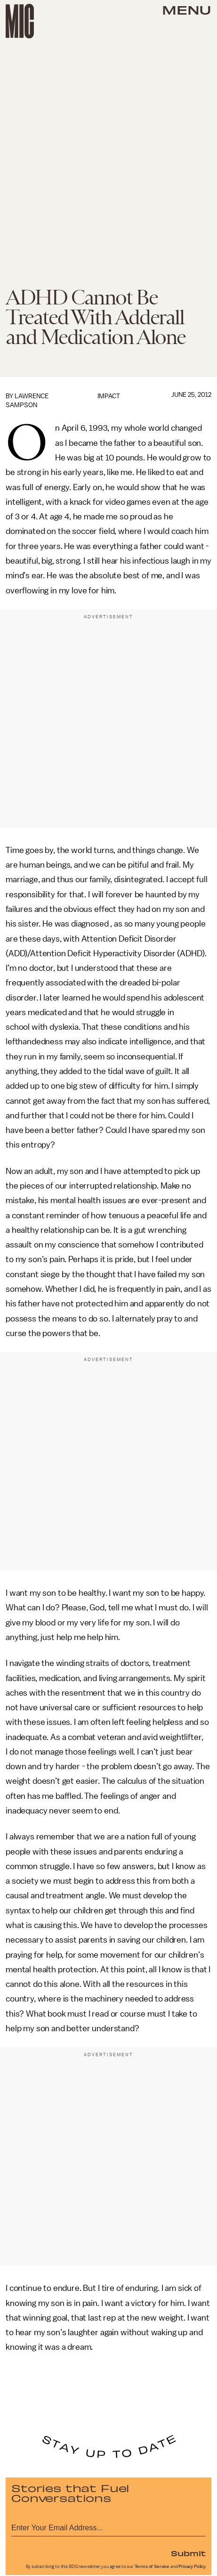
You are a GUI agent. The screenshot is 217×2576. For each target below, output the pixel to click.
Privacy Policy (192, 2566)
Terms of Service (152, 2566)
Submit (188, 2553)
